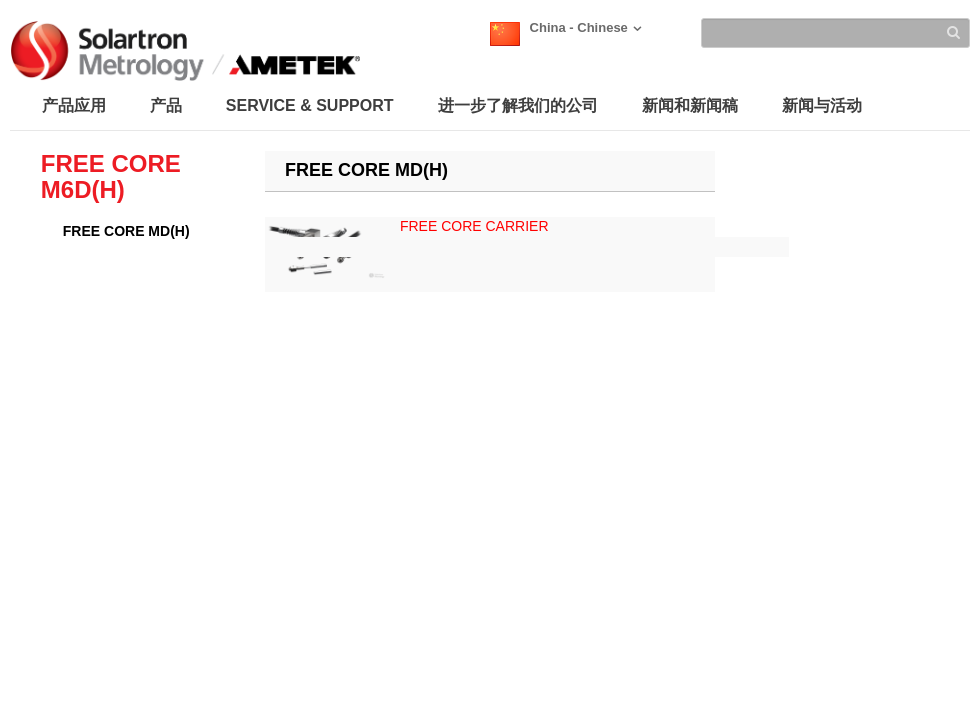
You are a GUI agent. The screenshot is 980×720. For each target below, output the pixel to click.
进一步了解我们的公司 (518, 105)
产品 (166, 105)
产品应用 (74, 105)
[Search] (835, 33)
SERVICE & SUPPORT (310, 105)
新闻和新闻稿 (690, 105)
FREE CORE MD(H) (126, 231)
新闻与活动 (822, 105)
